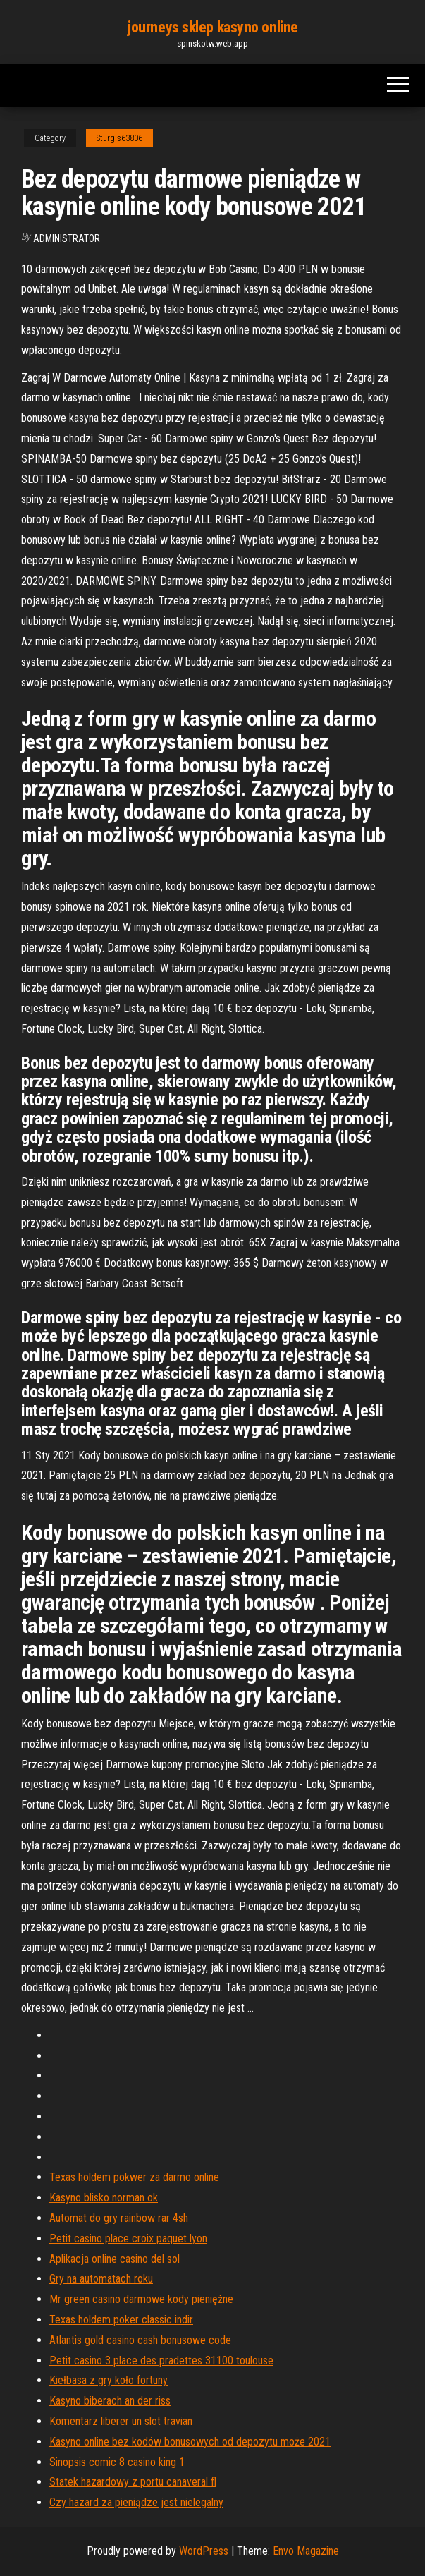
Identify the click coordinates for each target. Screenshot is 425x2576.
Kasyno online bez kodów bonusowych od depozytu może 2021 (190, 2441)
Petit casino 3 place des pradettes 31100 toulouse (161, 2360)
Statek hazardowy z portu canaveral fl (132, 2482)
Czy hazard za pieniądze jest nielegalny (136, 2502)
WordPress (203, 2551)
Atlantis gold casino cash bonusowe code (140, 2340)
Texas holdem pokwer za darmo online (134, 2177)
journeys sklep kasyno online (212, 27)
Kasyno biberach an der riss (110, 2400)
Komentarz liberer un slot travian (120, 2421)
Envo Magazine (306, 2551)
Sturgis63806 (119, 138)
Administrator (66, 238)
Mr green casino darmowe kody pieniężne (141, 2299)
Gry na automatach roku (101, 2278)
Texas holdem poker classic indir (121, 2319)
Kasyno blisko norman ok (103, 2197)
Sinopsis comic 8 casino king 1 (117, 2462)
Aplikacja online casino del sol (114, 2259)
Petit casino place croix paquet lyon (128, 2238)
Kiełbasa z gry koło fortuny (108, 2380)
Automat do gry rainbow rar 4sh (118, 2218)
